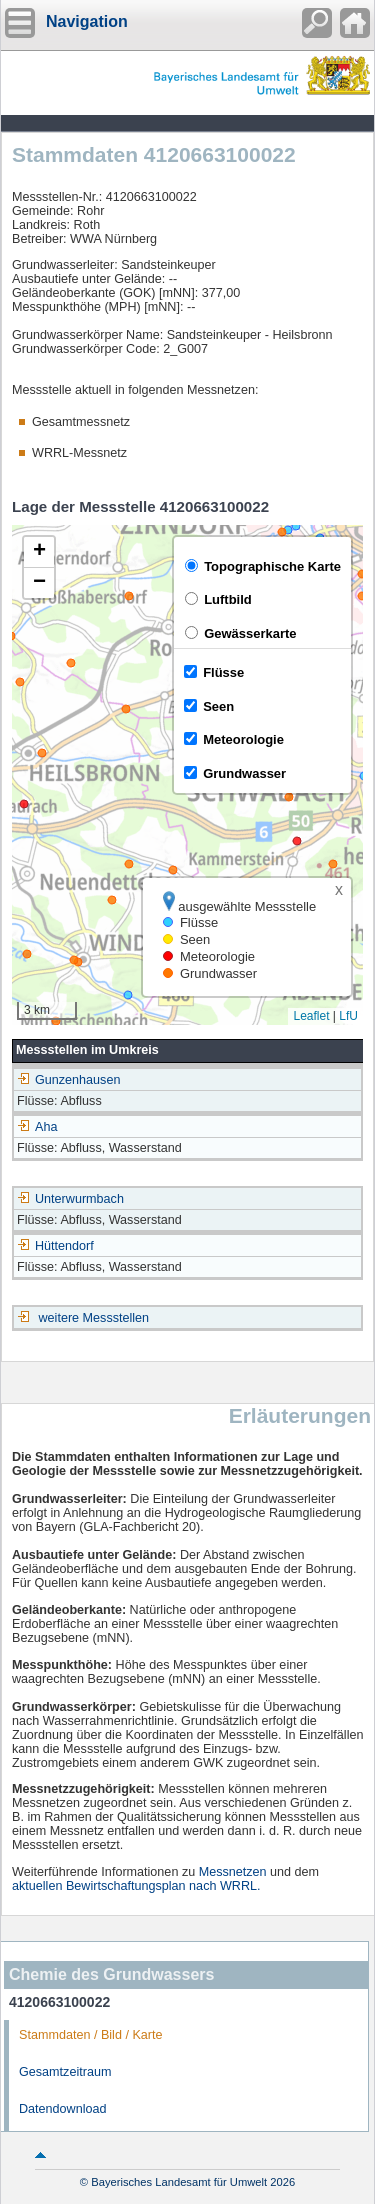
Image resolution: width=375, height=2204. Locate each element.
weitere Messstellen (94, 1318)
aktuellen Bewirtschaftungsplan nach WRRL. (136, 1886)
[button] (39, 552)
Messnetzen (233, 1872)
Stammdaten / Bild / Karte (91, 2035)
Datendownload (63, 2109)
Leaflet (311, 1016)
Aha (37, 1127)
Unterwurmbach (70, 1199)
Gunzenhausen (68, 1080)
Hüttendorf (55, 1246)
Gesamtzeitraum (65, 2072)
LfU (348, 1016)
